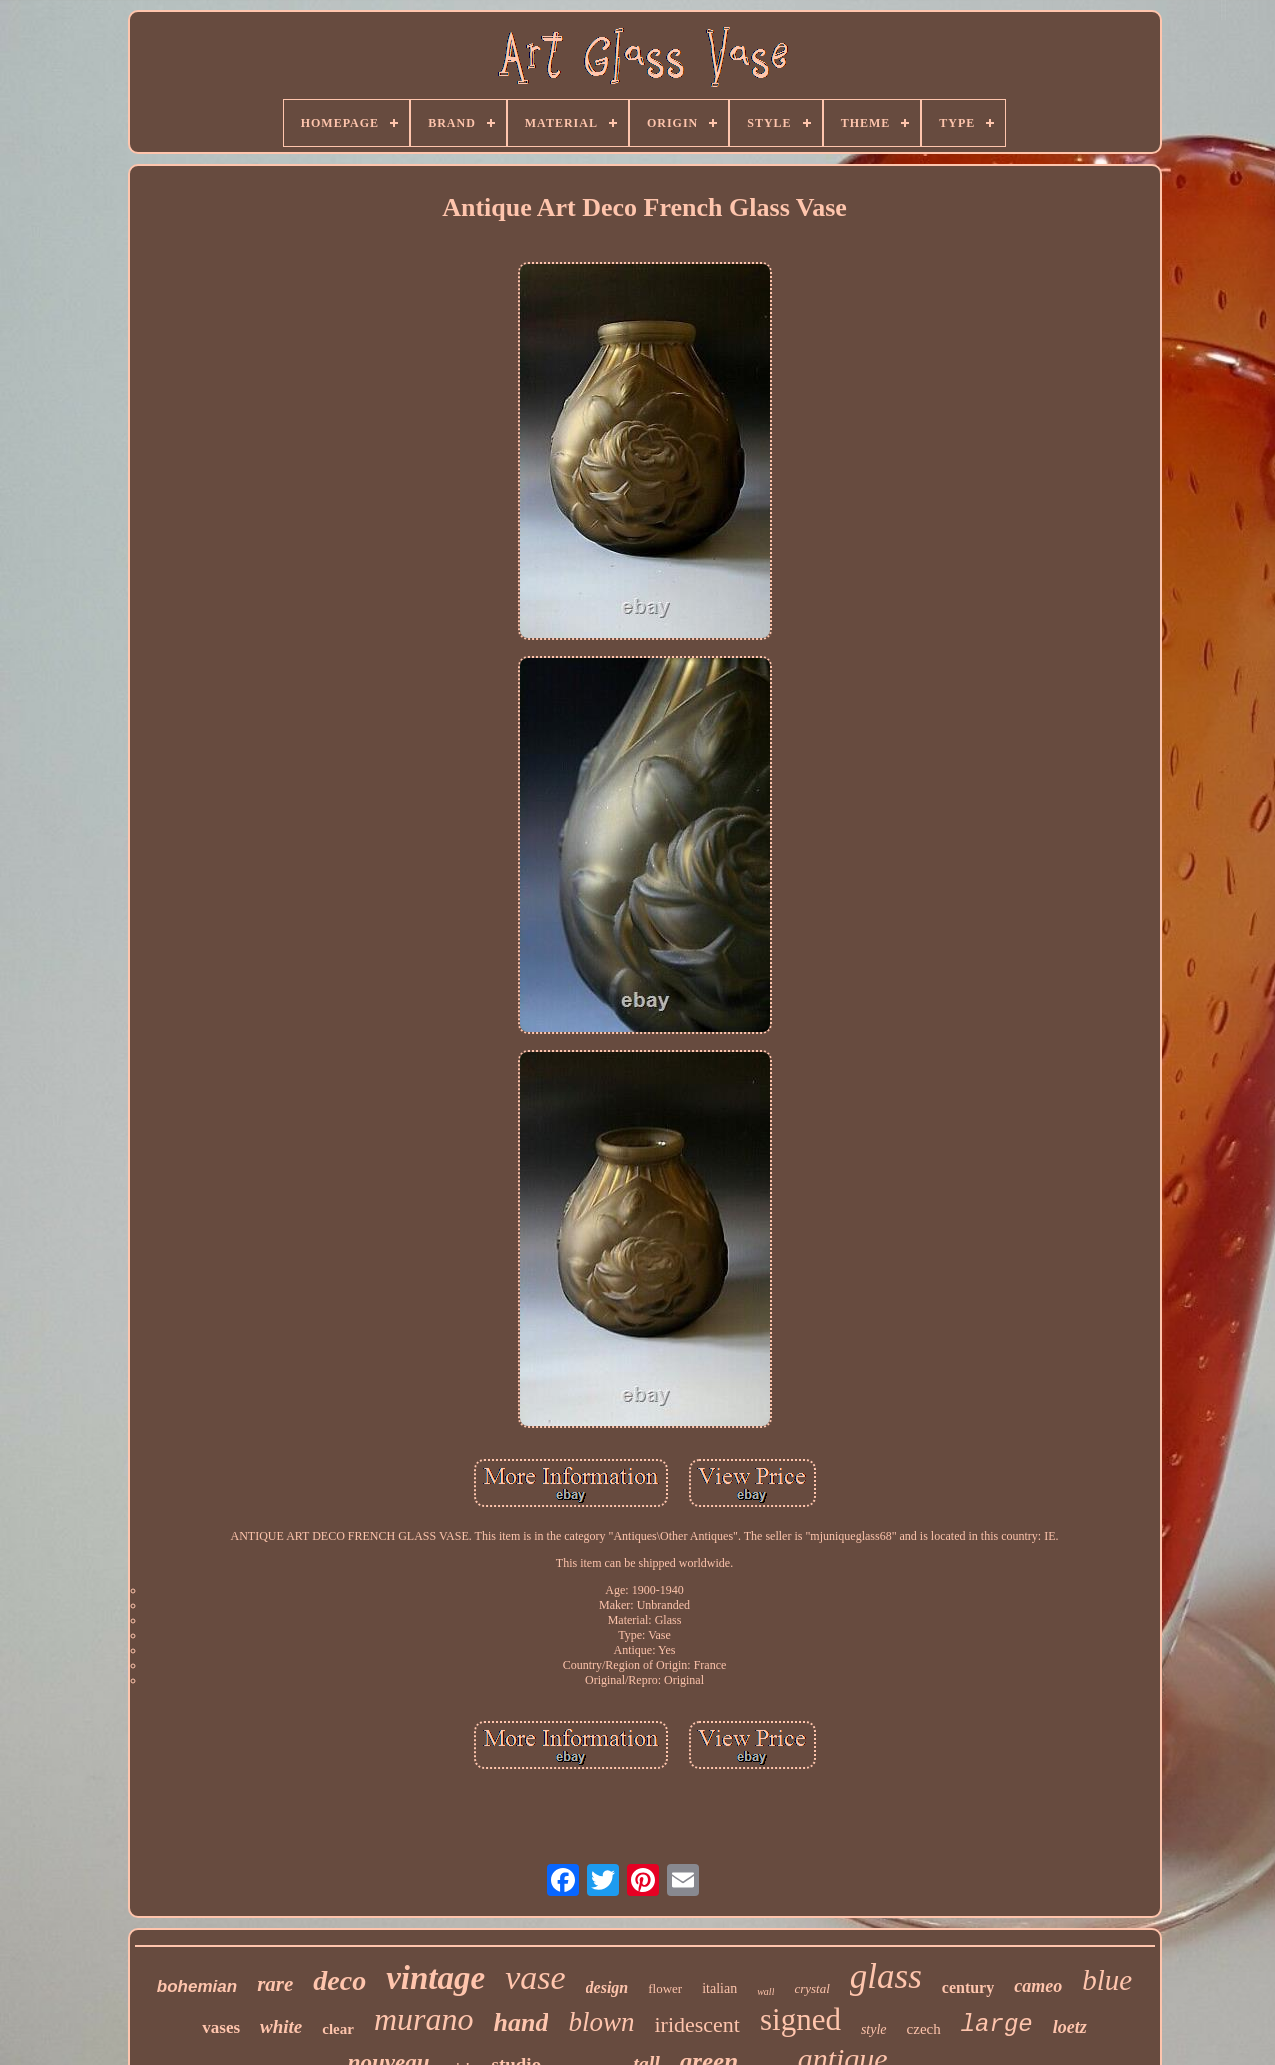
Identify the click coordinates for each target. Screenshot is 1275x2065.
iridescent (697, 2024)
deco (339, 1980)
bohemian (197, 1986)
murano (424, 2019)
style (874, 2029)
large (997, 2024)
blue (1107, 1980)
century (968, 1987)
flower (665, 1988)
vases (221, 2027)
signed (800, 2019)
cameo (1038, 1986)
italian (719, 1988)
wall (765, 1991)
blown (601, 2022)
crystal (811, 1988)
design (607, 1987)
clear (338, 2029)
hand (521, 2022)
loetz (1070, 2027)
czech (924, 2029)
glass (886, 1976)
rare (275, 1984)
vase (535, 1977)
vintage (435, 1978)
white (281, 2026)
